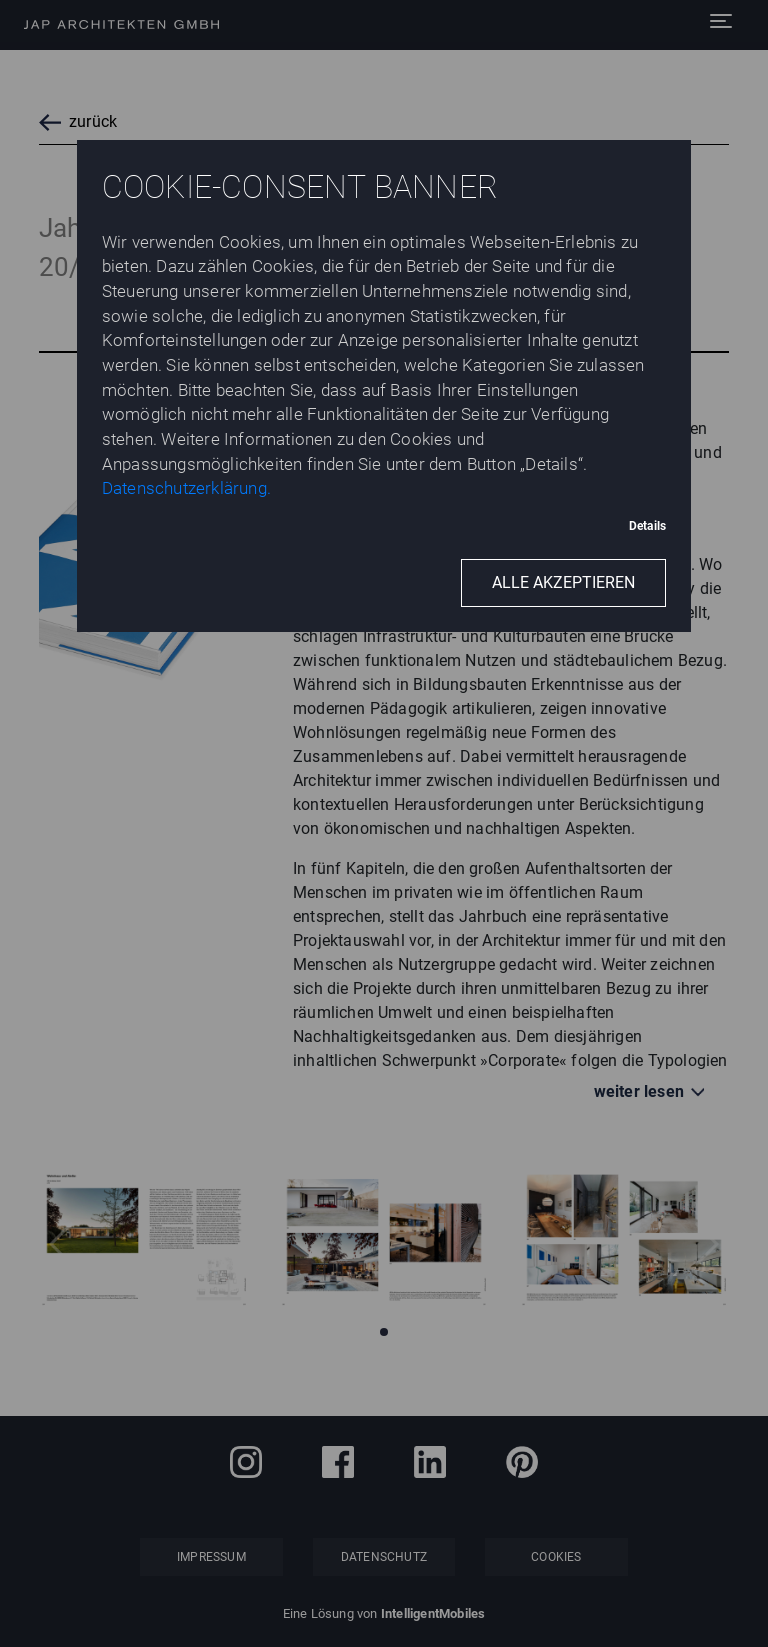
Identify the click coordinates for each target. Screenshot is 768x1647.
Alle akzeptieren (563, 582)
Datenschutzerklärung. (186, 488)
